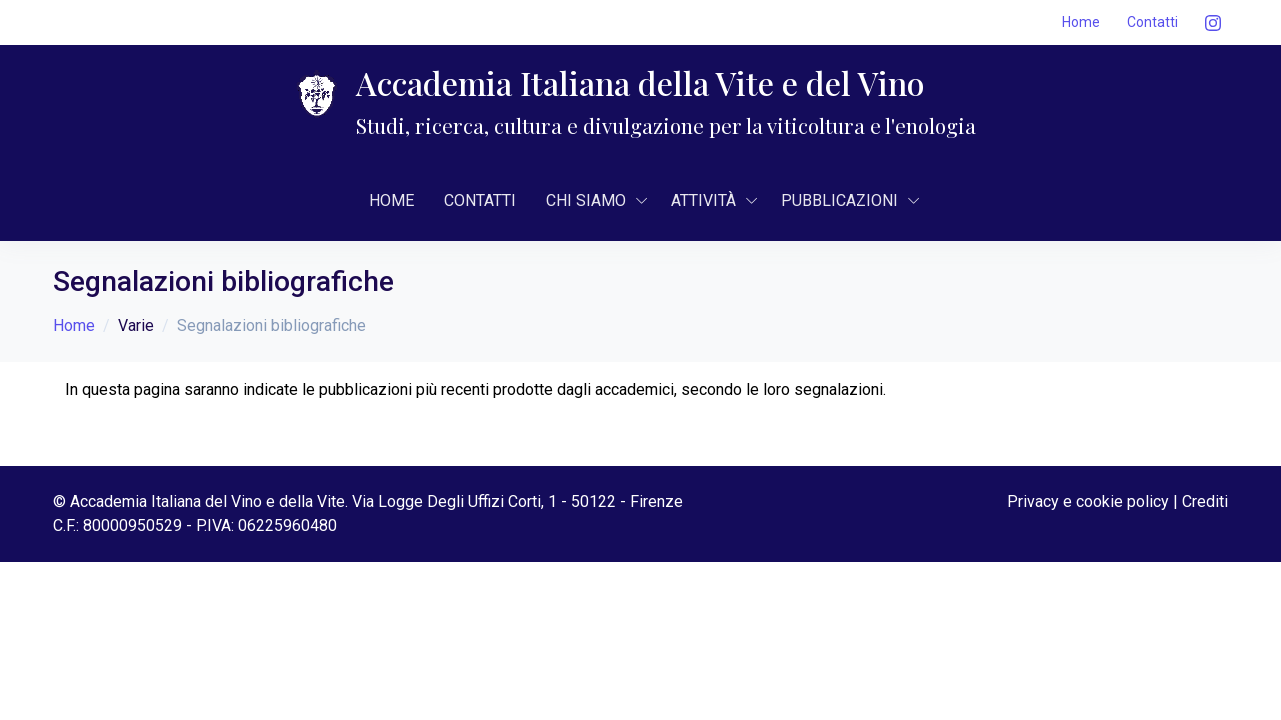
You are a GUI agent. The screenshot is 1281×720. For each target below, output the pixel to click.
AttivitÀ (703, 200)
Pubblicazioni (839, 200)
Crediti (1205, 501)
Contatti (1152, 22)
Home (1081, 22)
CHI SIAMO (586, 200)
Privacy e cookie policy (1088, 501)
